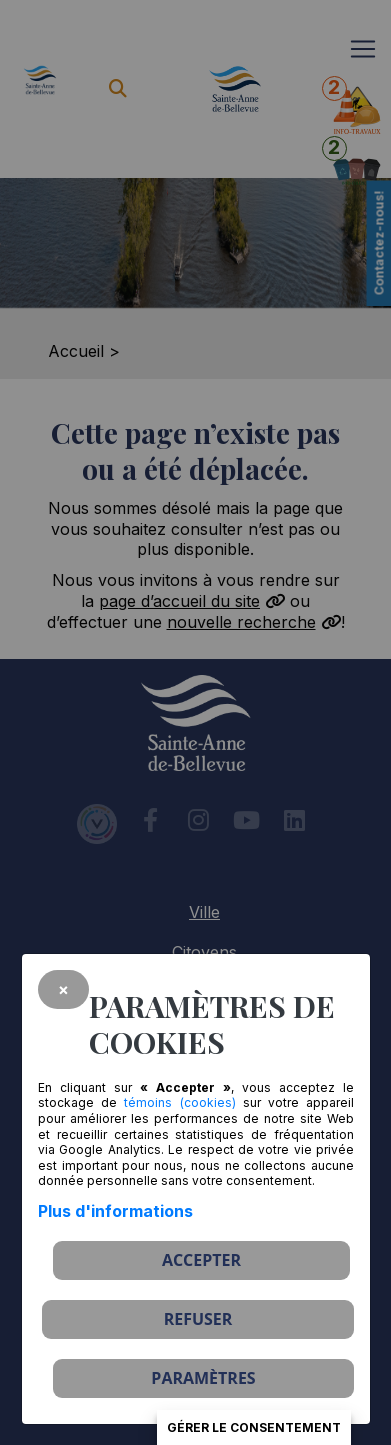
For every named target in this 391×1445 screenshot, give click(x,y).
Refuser (198, 1319)
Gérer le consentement (254, 1427)
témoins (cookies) (179, 1102)
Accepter (201, 1260)
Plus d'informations (115, 1211)
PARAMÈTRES (203, 1378)
